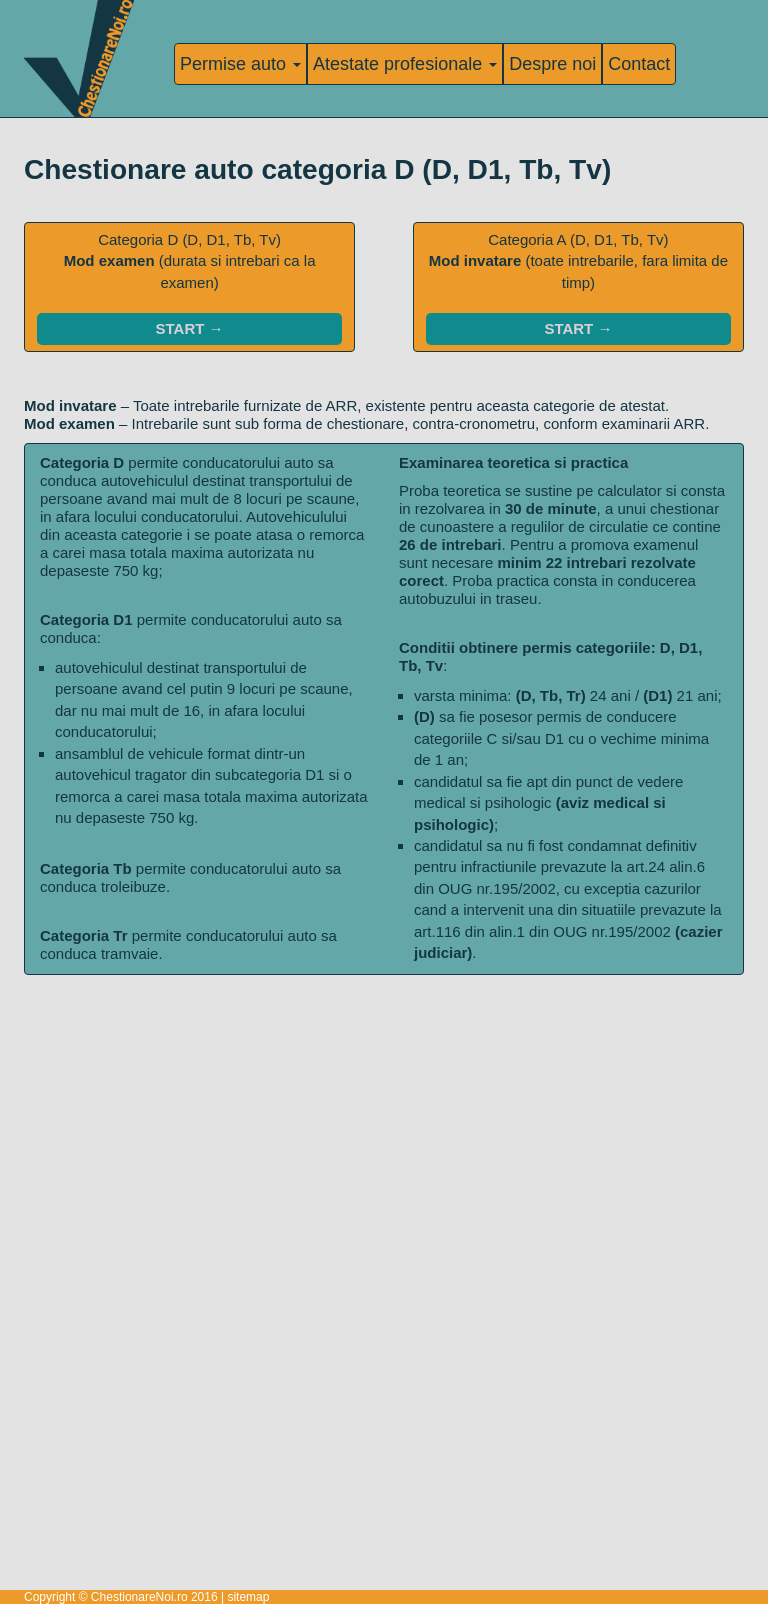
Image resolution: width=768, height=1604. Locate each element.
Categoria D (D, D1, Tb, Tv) (189, 288)
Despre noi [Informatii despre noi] (552, 64)
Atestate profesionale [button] (405, 64)
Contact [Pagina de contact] (639, 64)
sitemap (248, 1597)
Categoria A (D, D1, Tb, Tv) (578, 288)
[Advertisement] (384, 1115)
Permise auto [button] (240, 64)
